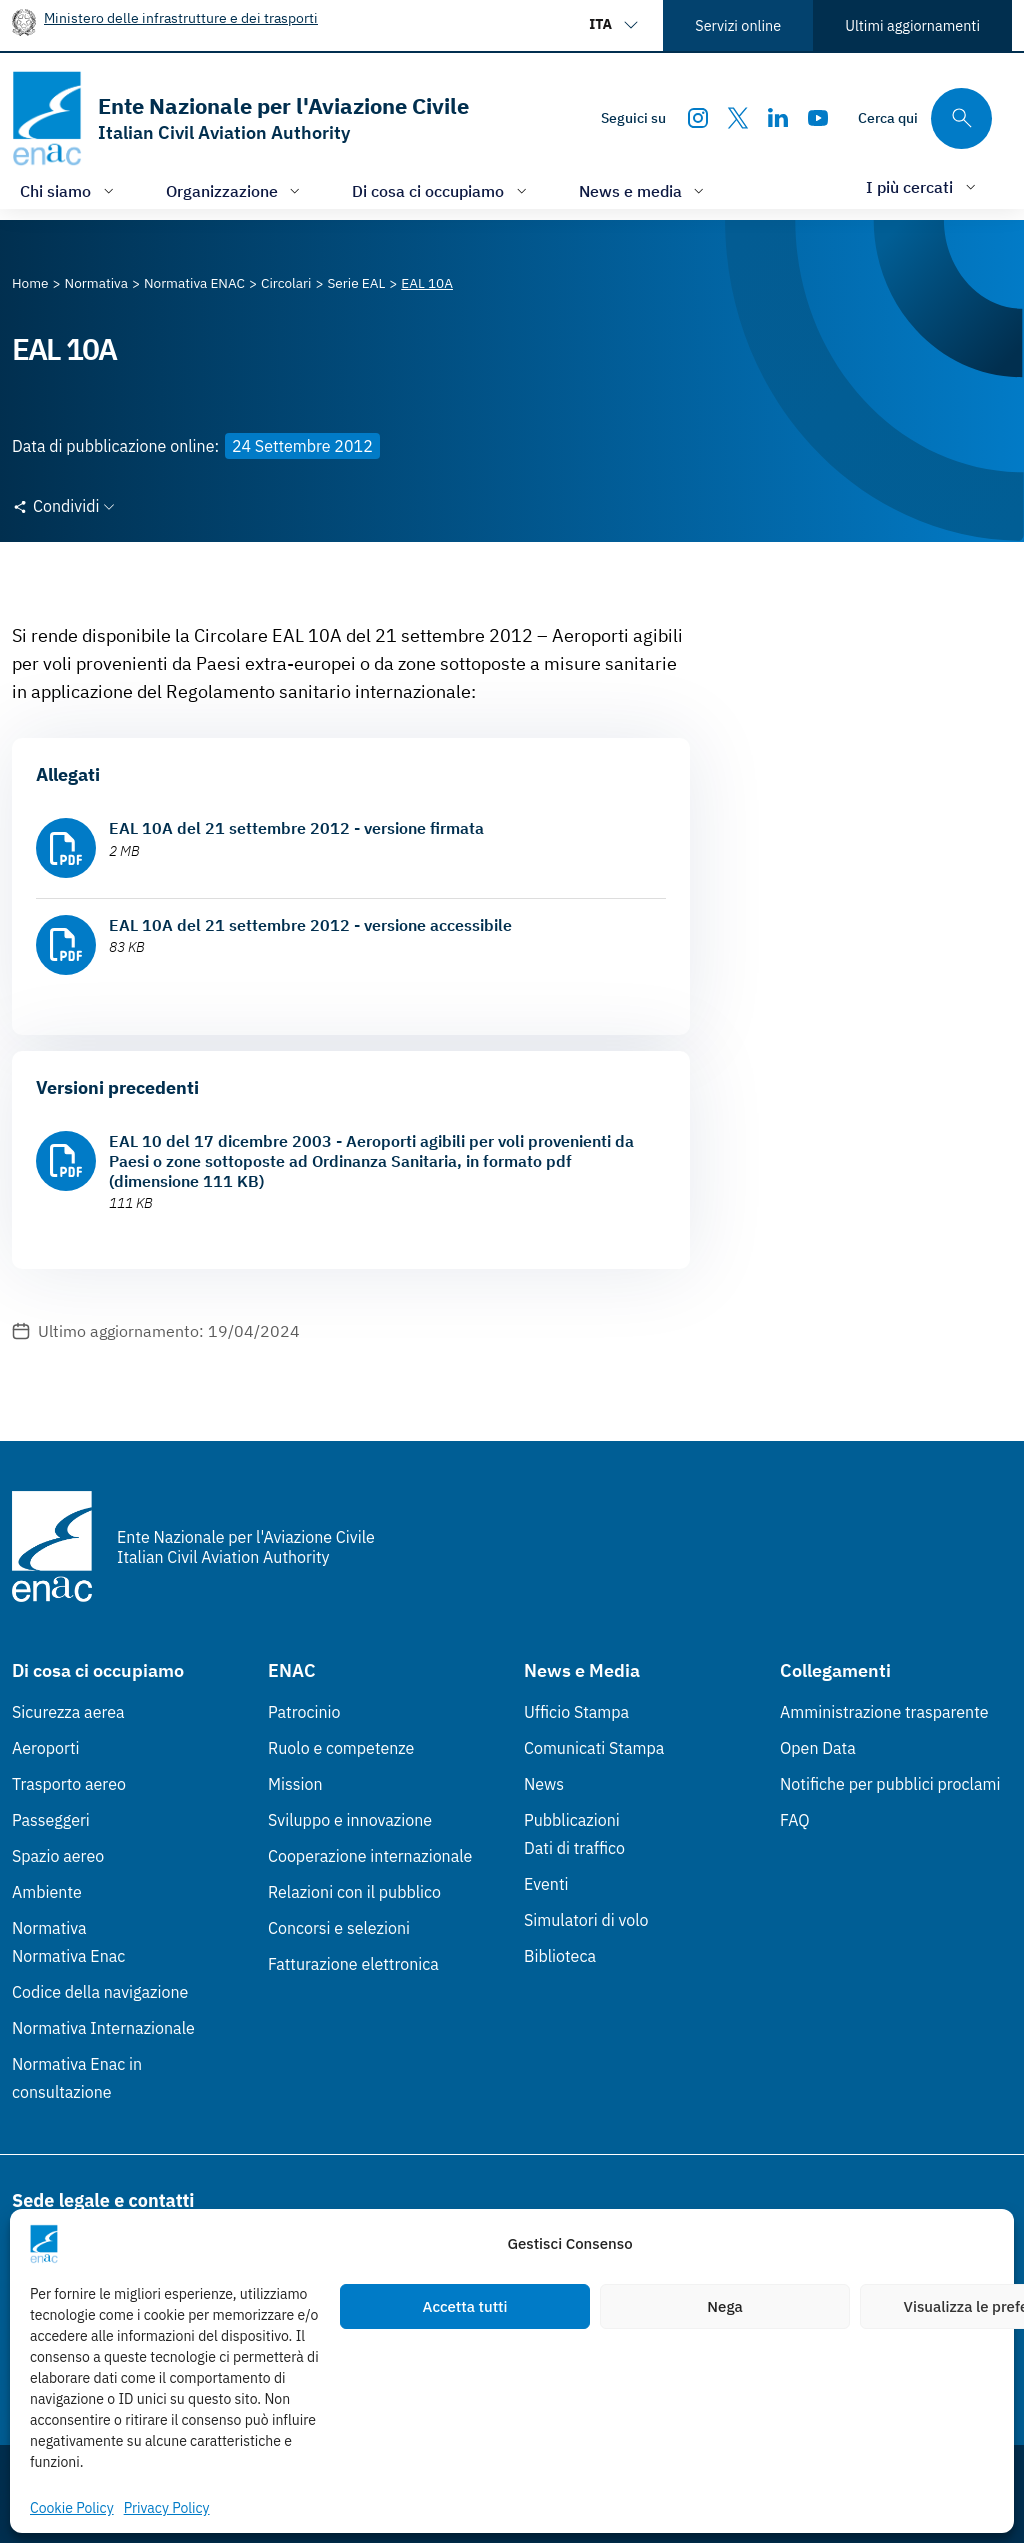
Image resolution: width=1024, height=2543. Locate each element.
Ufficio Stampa (576, 1712)
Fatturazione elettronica (353, 1964)
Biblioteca (560, 1956)
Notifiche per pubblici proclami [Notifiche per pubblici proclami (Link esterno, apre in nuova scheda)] (890, 1784)
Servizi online (738, 25)
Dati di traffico (574, 1848)
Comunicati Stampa (594, 1748)
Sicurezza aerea (68, 1712)
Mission (295, 1784)
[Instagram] (698, 118)
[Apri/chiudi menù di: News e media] (644, 190)
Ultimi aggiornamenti (912, 25)
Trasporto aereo (69, 1784)
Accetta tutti (465, 2306)
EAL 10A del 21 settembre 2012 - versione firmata (296, 828)
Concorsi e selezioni (339, 1928)
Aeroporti (46, 1748)
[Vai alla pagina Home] (30, 283)
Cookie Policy (72, 2508)
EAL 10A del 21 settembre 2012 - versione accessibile (310, 925)
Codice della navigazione (100, 1992)
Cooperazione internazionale (370, 1856)
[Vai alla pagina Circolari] (286, 283)
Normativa (49, 1928)
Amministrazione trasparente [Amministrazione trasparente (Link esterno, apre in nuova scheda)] (884, 1712)
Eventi (546, 1884)
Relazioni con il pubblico (354, 1892)
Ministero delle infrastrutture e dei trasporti (181, 17)
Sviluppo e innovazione (350, 1820)
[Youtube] (818, 118)
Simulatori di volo (586, 1920)
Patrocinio (304, 1712)
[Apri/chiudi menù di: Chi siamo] (69, 190)
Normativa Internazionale (103, 2028)
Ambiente (47, 1892)
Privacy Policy (167, 2508)
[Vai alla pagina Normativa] (96, 283)
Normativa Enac (68, 1956)
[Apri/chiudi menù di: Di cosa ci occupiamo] (441, 190)
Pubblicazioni (572, 1820)
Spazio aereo (58, 1856)
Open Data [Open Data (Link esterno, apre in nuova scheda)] (818, 1748)
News (544, 1784)
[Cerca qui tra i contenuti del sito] (925, 118)
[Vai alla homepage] (240, 118)
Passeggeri (51, 1820)
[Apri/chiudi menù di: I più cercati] (923, 186)
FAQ (795, 1820)
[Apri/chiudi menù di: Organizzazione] (235, 190)
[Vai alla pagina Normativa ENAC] (194, 283)
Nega (724, 2306)
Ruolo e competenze (341, 1748)
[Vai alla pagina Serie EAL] (356, 283)
